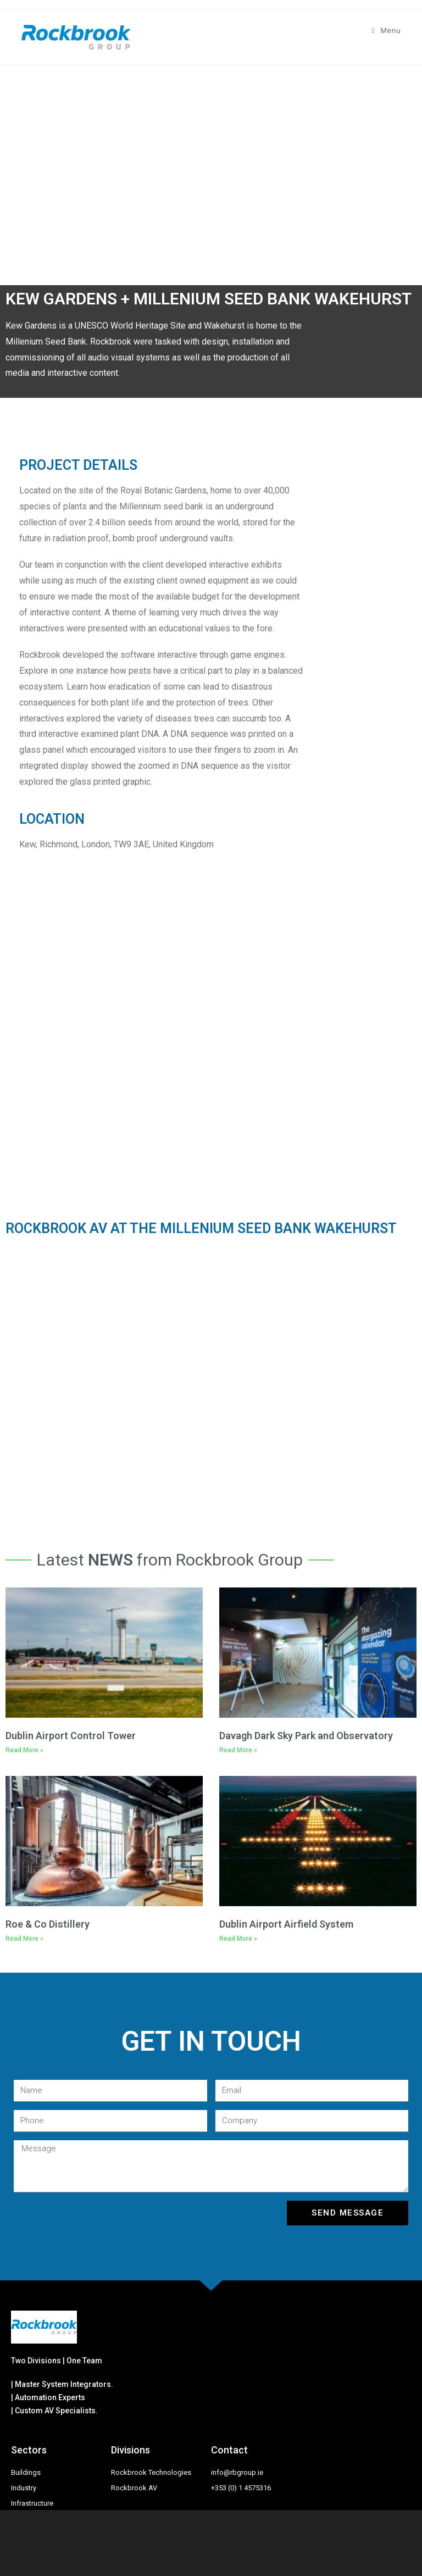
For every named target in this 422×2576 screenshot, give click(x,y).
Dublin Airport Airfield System (286, 1924)
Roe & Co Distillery (47, 1924)
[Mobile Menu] (386, 30)
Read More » (24, 1750)
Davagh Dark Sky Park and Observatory (306, 1735)
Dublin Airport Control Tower (70, 1735)
